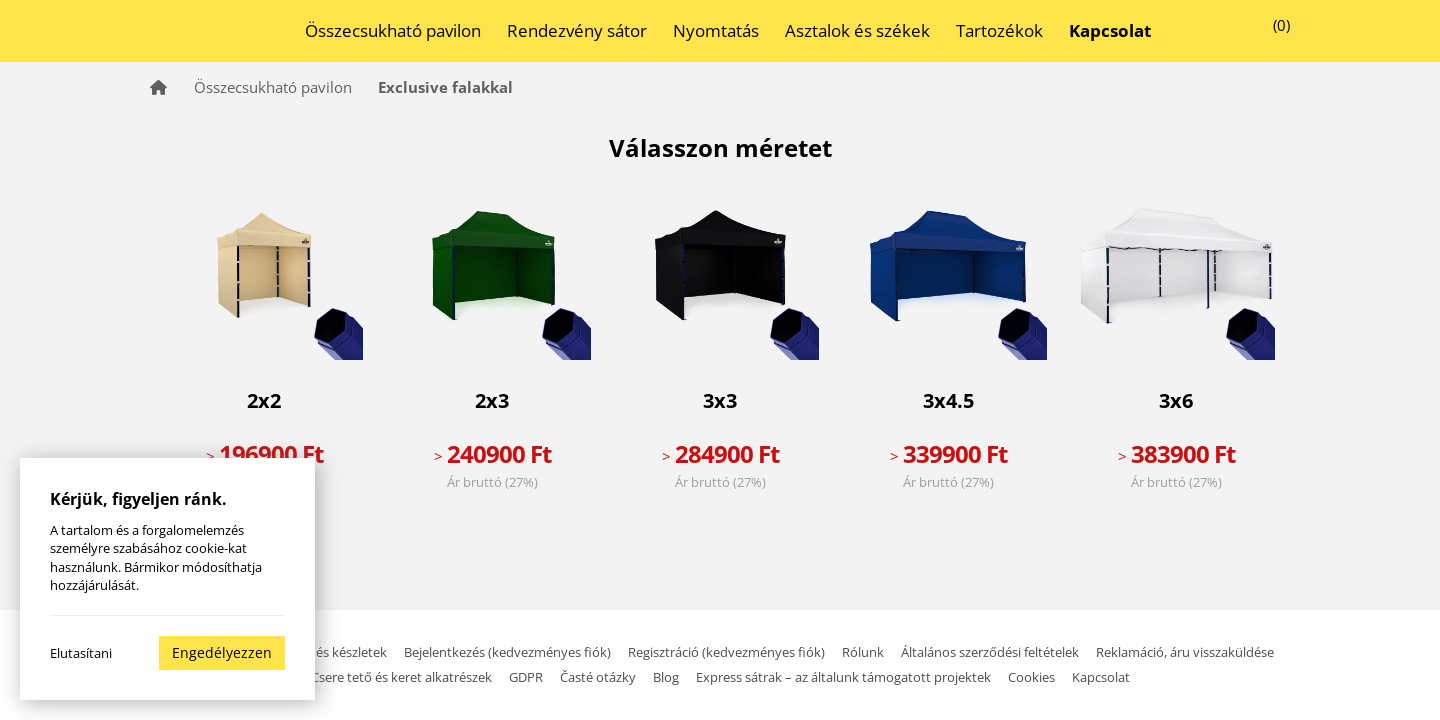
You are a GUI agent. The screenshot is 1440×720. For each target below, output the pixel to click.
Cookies (1031, 677)
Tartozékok (999, 30)
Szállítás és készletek (326, 652)
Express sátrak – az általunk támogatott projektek (843, 677)
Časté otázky (598, 677)
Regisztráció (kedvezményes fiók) (728, 652)
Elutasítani (81, 653)
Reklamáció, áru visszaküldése (1185, 652)
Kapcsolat (1101, 677)
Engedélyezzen (222, 652)
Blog (666, 677)
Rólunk (863, 652)
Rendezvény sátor (577, 30)
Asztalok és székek (857, 30)
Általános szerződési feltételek (990, 652)
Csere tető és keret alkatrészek (401, 677)
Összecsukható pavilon (393, 30)
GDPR (526, 677)
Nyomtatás (716, 30)
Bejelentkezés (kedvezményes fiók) (509, 652)
